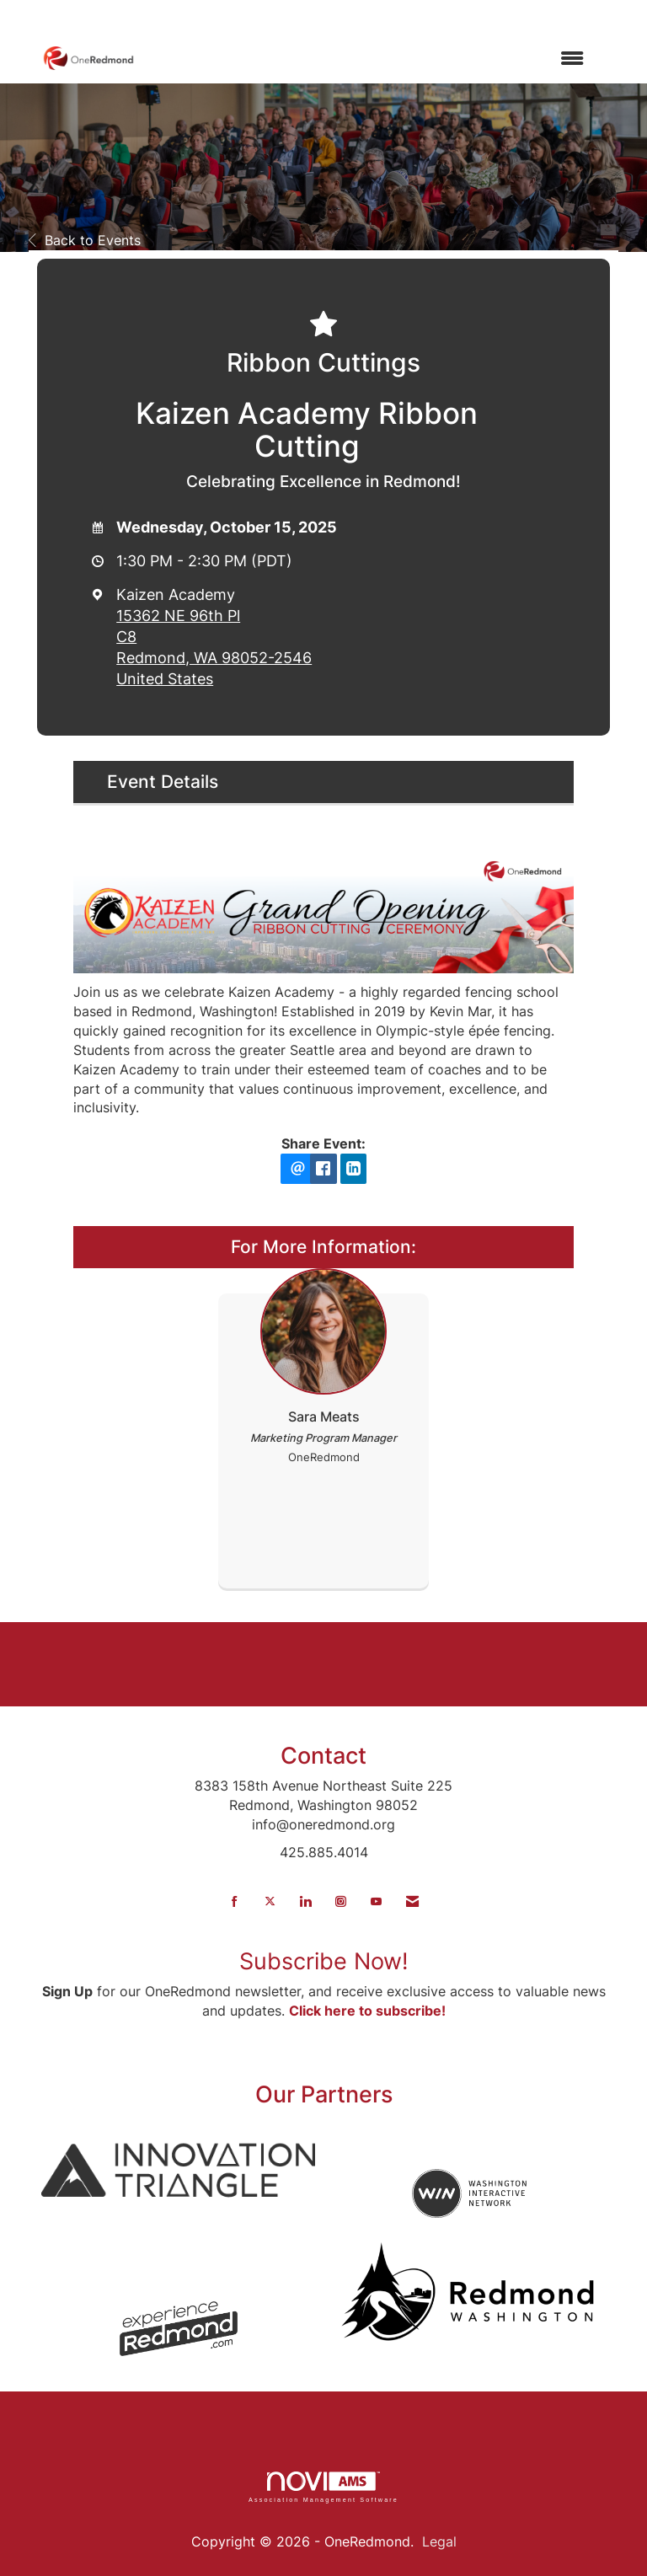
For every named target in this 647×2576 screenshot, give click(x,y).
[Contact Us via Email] (412, 1901)
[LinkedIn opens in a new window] (353, 1169)
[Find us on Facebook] (234, 1901)
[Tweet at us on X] (270, 1901)
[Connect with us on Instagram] (340, 1901)
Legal (439, 2541)
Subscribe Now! (324, 1961)
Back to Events (85, 240)
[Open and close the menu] (367, 58)
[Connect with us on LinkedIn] (305, 1901)
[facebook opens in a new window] (323, 1169)
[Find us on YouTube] (376, 1901)
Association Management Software (323, 2487)
